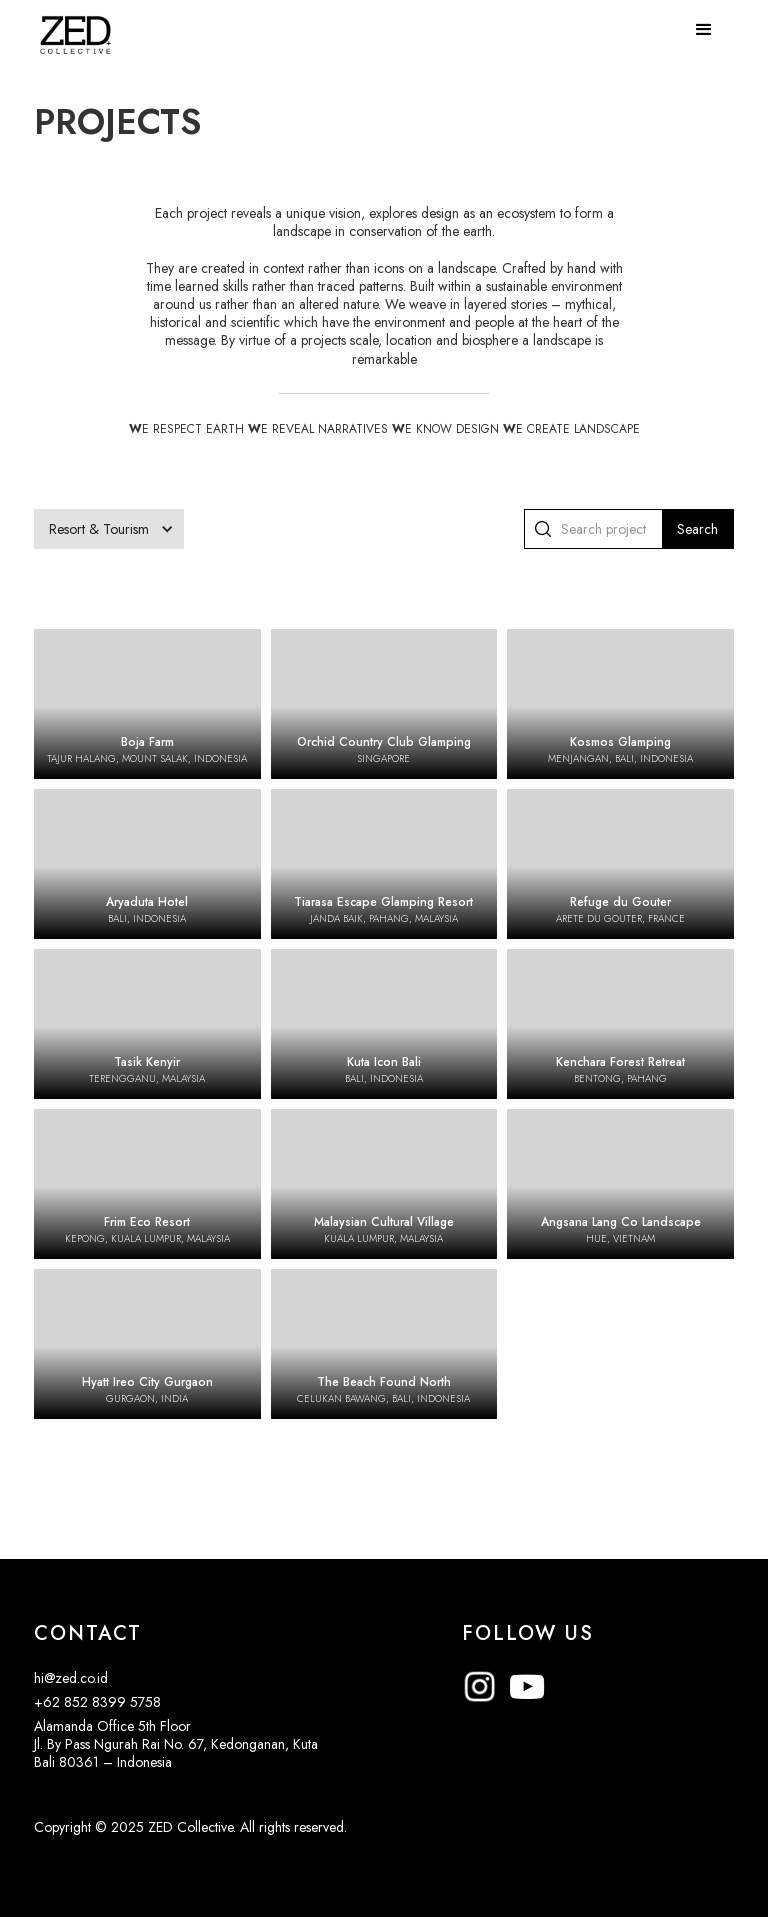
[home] (75, 25)
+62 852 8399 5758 (97, 1702)
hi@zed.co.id (71, 1678)
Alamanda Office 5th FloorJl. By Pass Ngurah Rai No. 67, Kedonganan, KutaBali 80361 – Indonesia (176, 1744)
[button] (704, 30)
